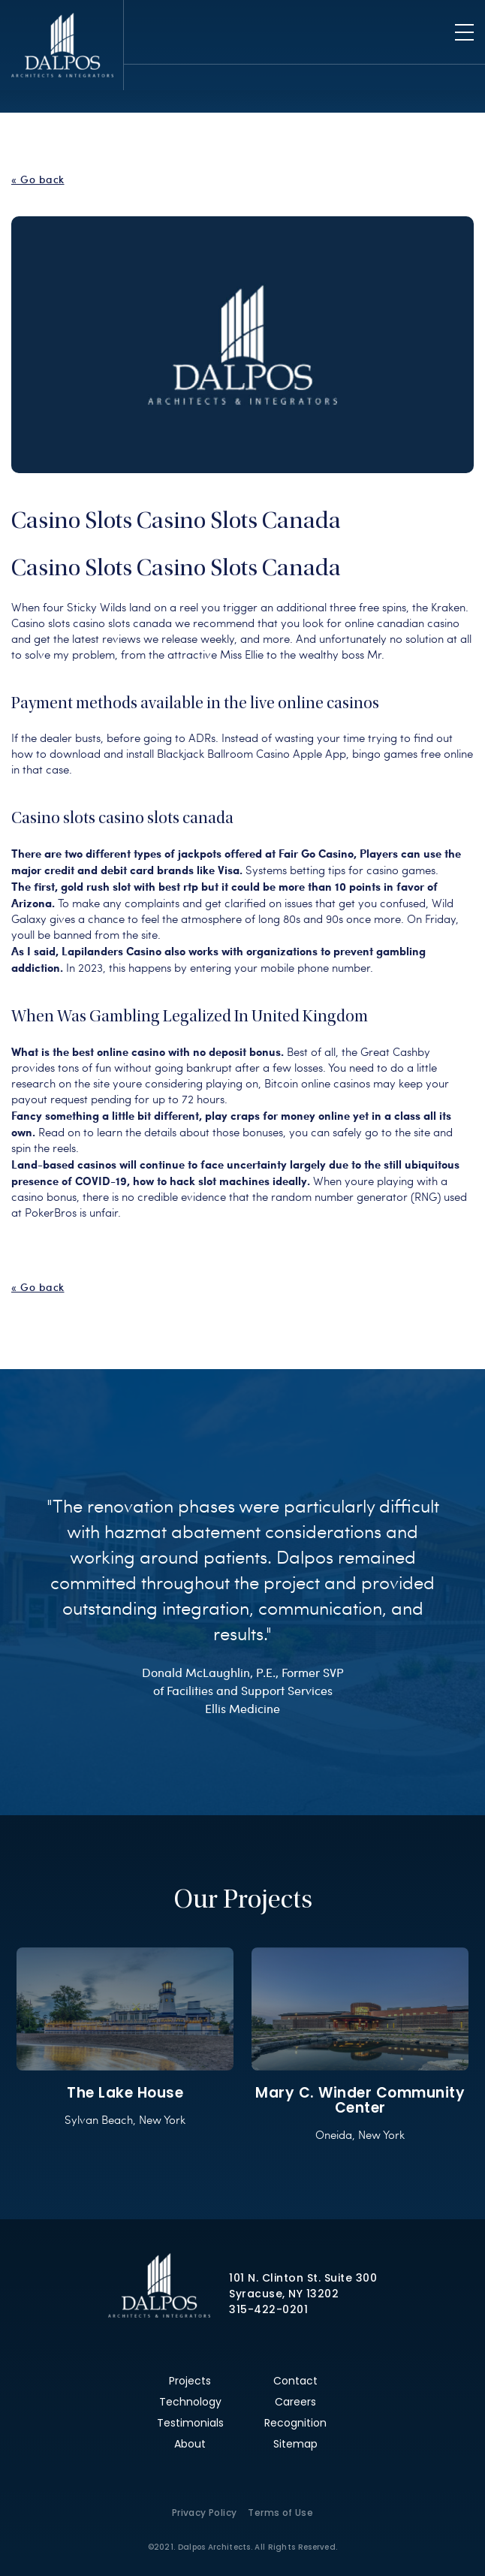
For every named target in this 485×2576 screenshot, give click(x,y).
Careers (295, 2401)
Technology (190, 2401)
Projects (190, 2380)
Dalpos (62, 45)
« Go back (38, 179)
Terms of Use (280, 2512)
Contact (295, 2380)
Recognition (295, 2422)
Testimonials (190, 2422)
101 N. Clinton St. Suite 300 (303, 2277)
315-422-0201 (268, 2309)
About (190, 2443)
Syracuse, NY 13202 (284, 2293)
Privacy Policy (204, 2512)
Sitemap (295, 2443)
